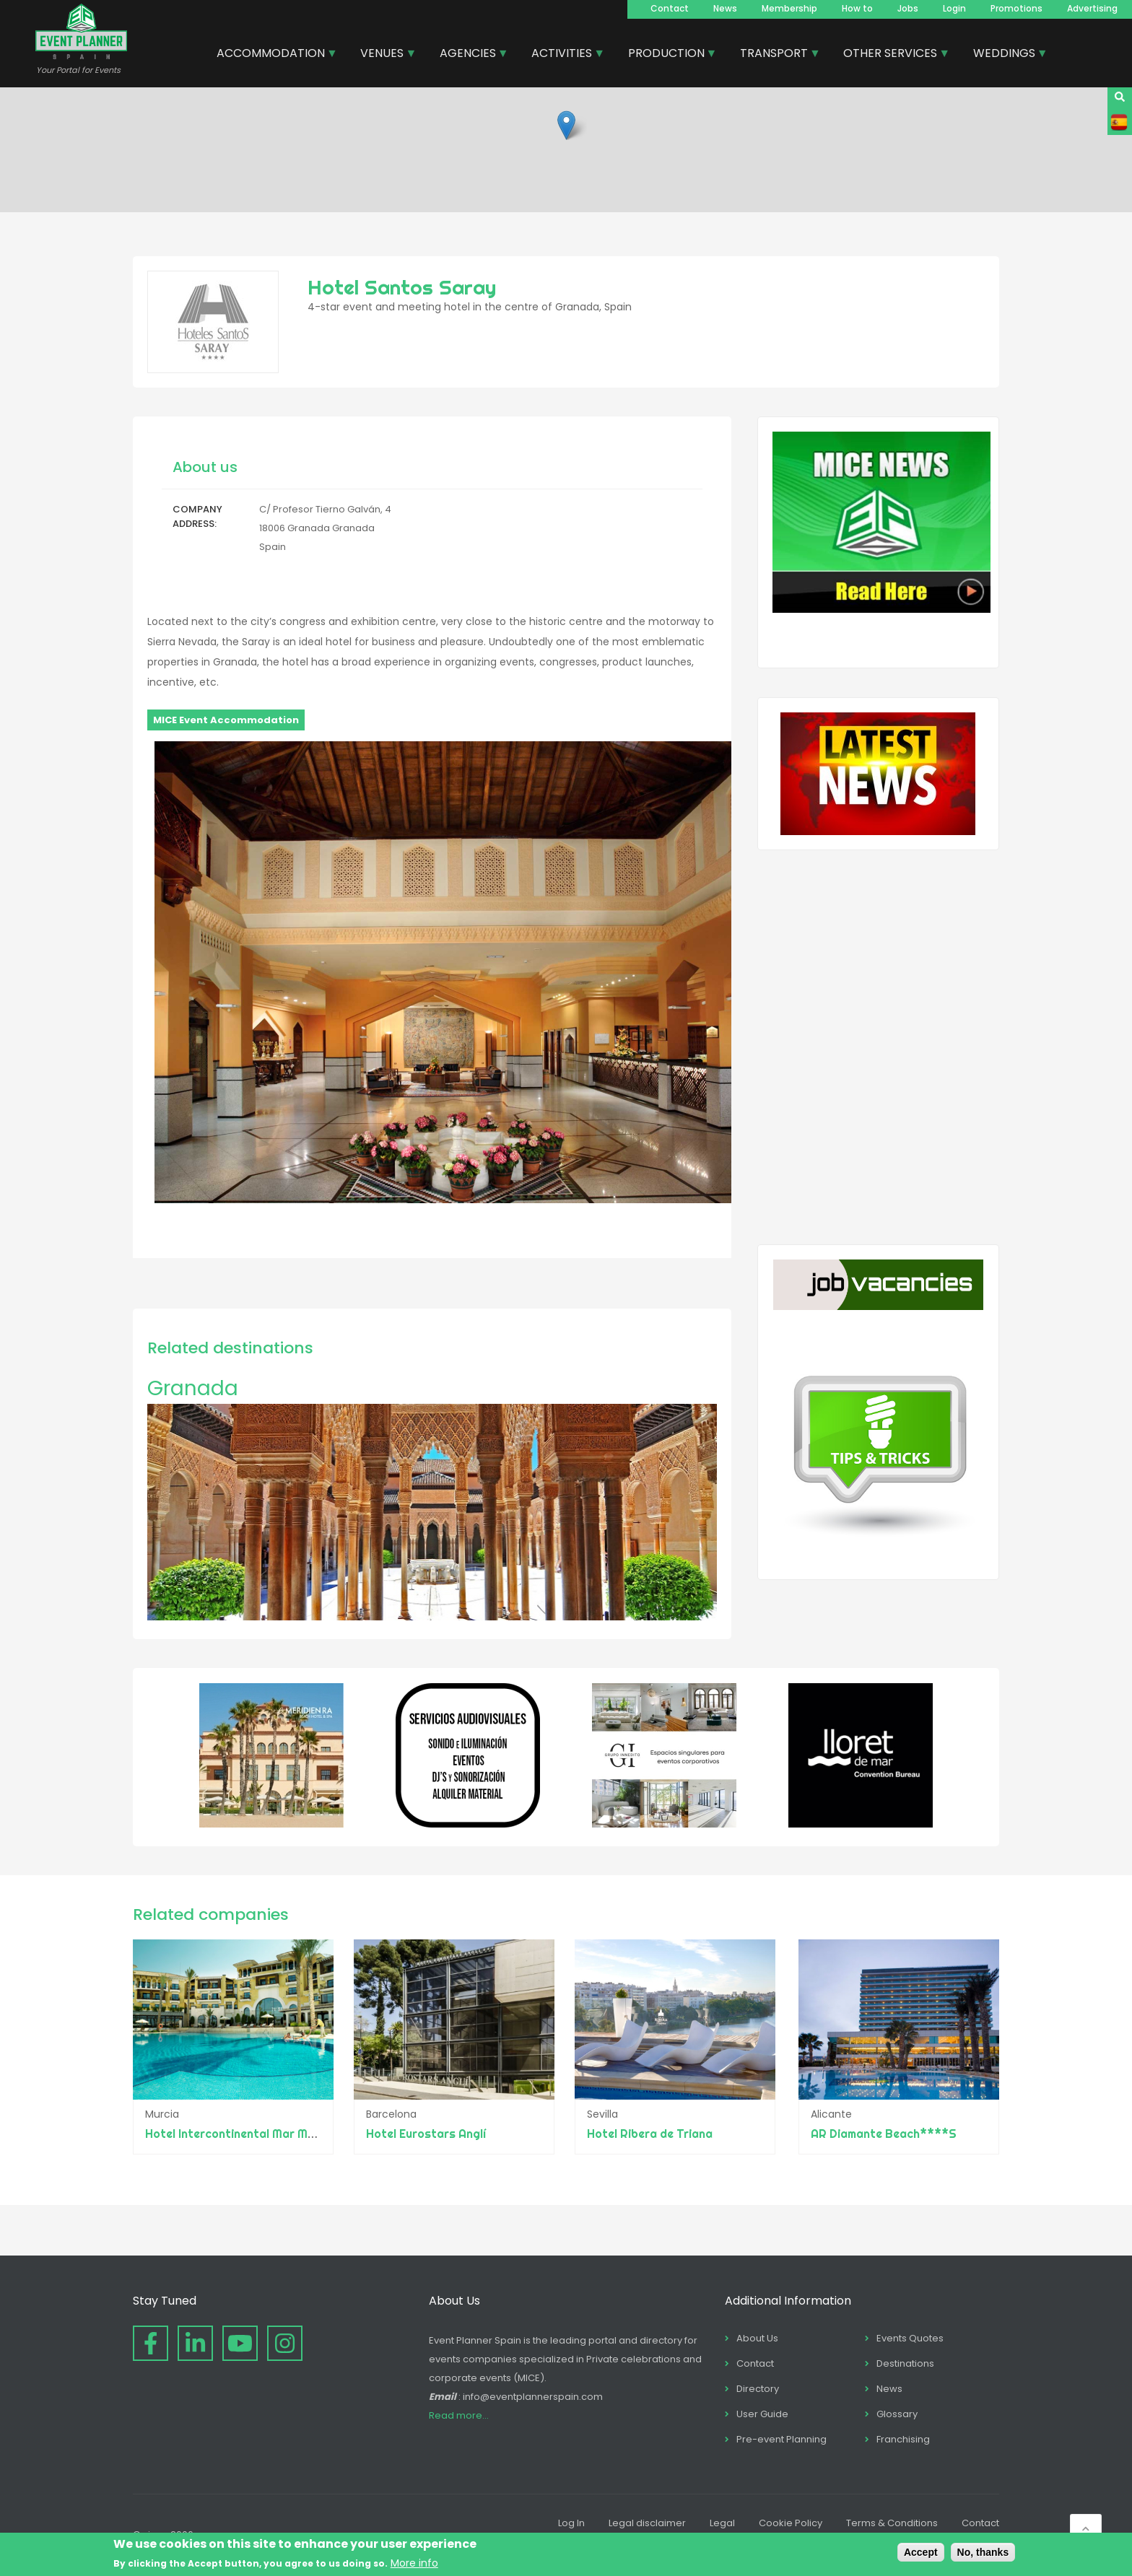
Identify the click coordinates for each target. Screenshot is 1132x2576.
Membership (789, 8)
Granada (192, 1388)
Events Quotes (910, 2338)
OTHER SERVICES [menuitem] (890, 55)
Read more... (459, 2415)
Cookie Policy (790, 2523)
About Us (757, 2338)
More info (414, 2563)
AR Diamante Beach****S (884, 2133)
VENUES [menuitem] (382, 55)
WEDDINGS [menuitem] (1005, 55)
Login (954, 8)
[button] (566, 125)
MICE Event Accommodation (226, 720)
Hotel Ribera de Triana (652, 2133)
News (725, 8)
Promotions (1016, 8)
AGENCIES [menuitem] (468, 55)
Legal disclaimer (647, 2523)
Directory (757, 2389)
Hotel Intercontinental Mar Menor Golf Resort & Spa (290, 2133)
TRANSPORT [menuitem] (774, 55)
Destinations (905, 2363)
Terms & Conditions (892, 2523)
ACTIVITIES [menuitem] (562, 55)
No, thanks (983, 2552)
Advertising (1092, 8)
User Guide (762, 2414)
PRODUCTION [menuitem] (667, 55)
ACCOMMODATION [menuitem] (271, 55)
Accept (921, 2552)
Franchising (903, 2439)
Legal (722, 2523)
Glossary (897, 2414)
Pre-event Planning (781, 2439)
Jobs (907, 8)
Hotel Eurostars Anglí (427, 2133)
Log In (571, 2523)
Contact (669, 8)
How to (857, 8)
